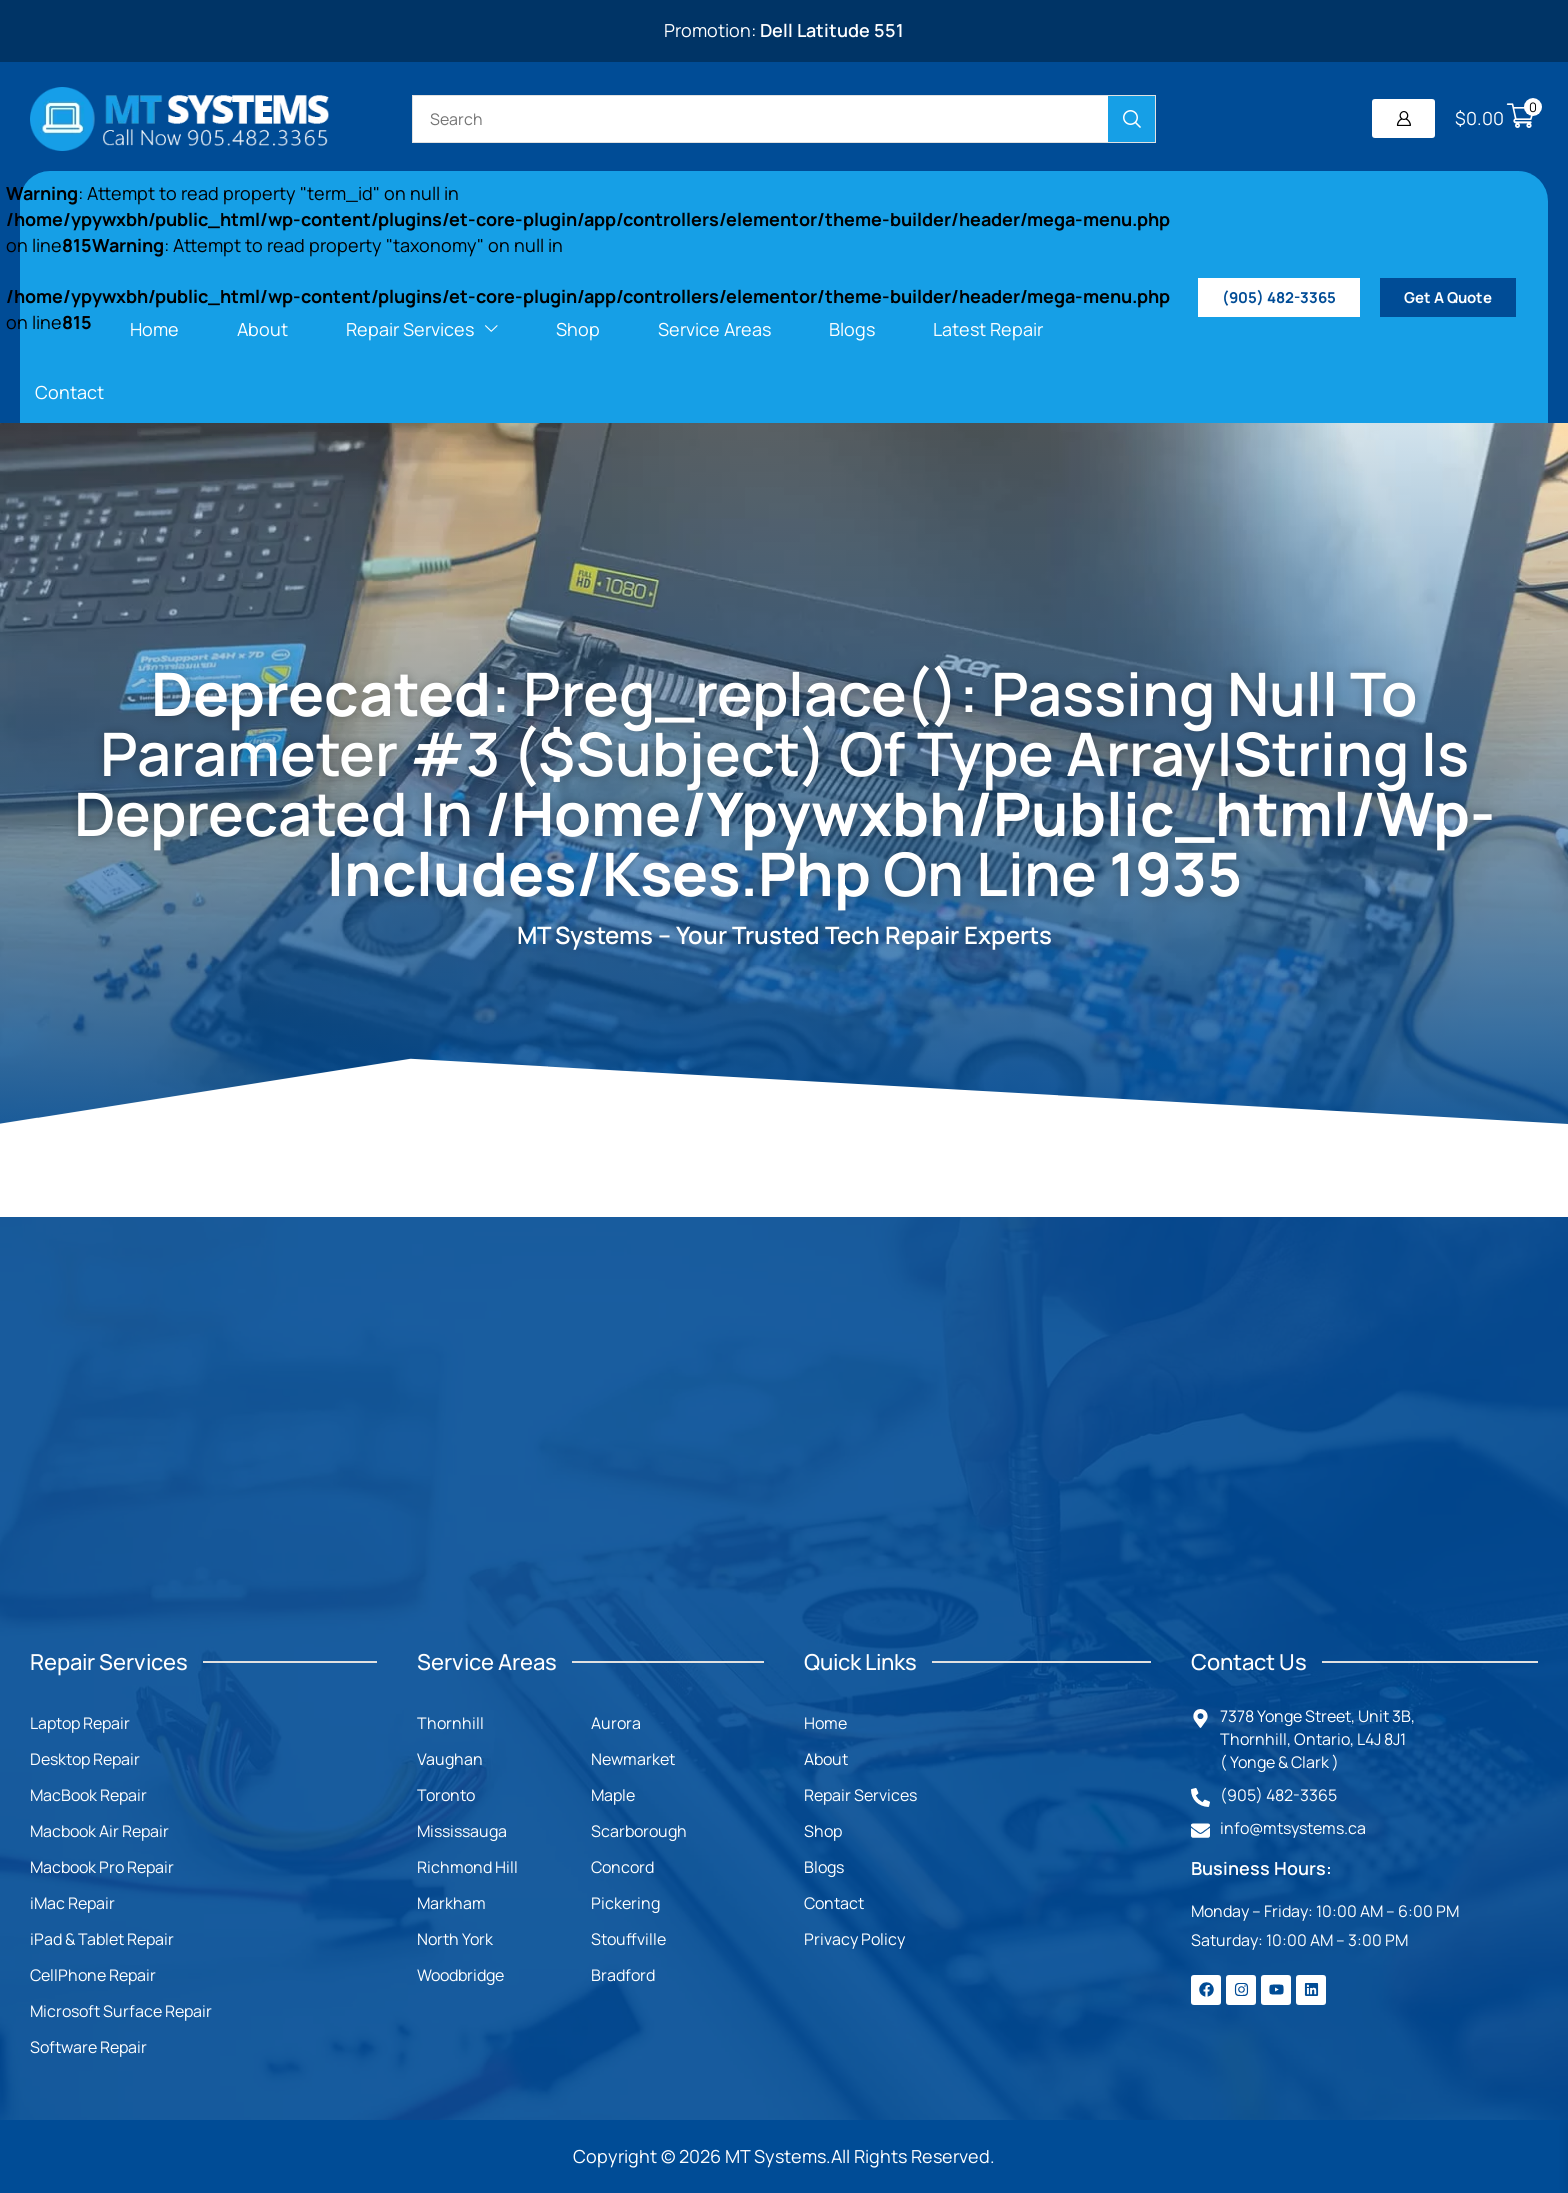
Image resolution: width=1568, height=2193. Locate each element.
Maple (613, 1795)
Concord (622, 1867)
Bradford (623, 1975)
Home (825, 1723)
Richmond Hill (467, 1867)
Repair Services (860, 1795)
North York (455, 1939)
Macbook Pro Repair (102, 1867)
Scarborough (639, 1831)
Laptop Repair (80, 1723)
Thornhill (450, 1723)
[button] (1403, 118)
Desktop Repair (85, 1759)
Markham (451, 1903)
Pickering (625, 1903)
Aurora (616, 1723)
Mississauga (462, 1831)
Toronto (446, 1795)
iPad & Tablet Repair (102, 1939)
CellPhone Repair (93, 1975)
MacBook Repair (88, 1795)
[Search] (1131, 119)
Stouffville (628, 1939)
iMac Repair (72, 1903)
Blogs (824, 1867)
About (826, 1759)
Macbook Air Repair (99, 1831)
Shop (823, 1831)
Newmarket (633, 1759)
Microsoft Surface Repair (121, 2011)
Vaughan (450, 1759)
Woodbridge (460, 1975)
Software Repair (88, 2047)
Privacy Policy (854, 1939)
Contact (834, 1903)
